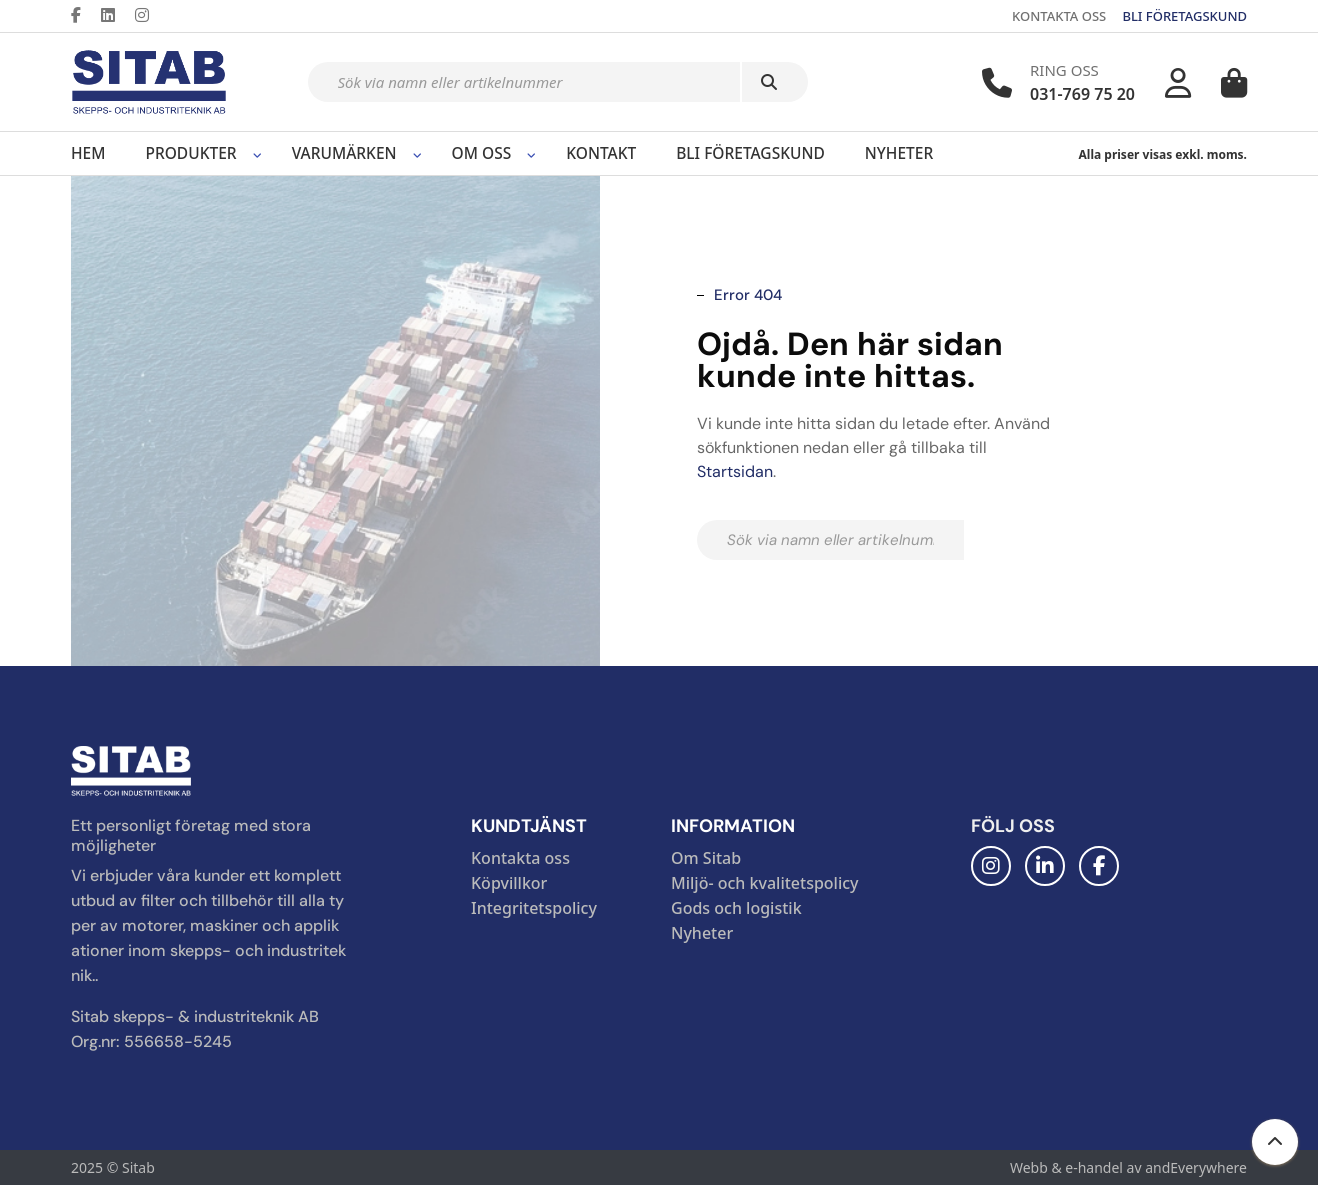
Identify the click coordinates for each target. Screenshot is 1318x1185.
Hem (88, 153)
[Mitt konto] (1178, 82)
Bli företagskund (750, 153)
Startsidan (735, 471)
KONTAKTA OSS (1059, 16)
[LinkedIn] (116, 15)
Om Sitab (706, 858)
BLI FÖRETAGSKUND (1184, 16)
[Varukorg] (1234, 82)
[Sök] (775, 82)
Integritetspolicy (534, 908)
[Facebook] (84, 15)
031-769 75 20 (1082, 94)
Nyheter (899, 153)
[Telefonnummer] (997, 82)
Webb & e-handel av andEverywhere (1128, 1167)
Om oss (482, 153)
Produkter (190, 153)
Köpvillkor (509, 883)
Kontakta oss (520, 858)
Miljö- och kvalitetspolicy (765, 883)
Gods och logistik (736, 908)
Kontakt (601, 153)
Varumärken (344, 153)
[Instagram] (150, 15)
